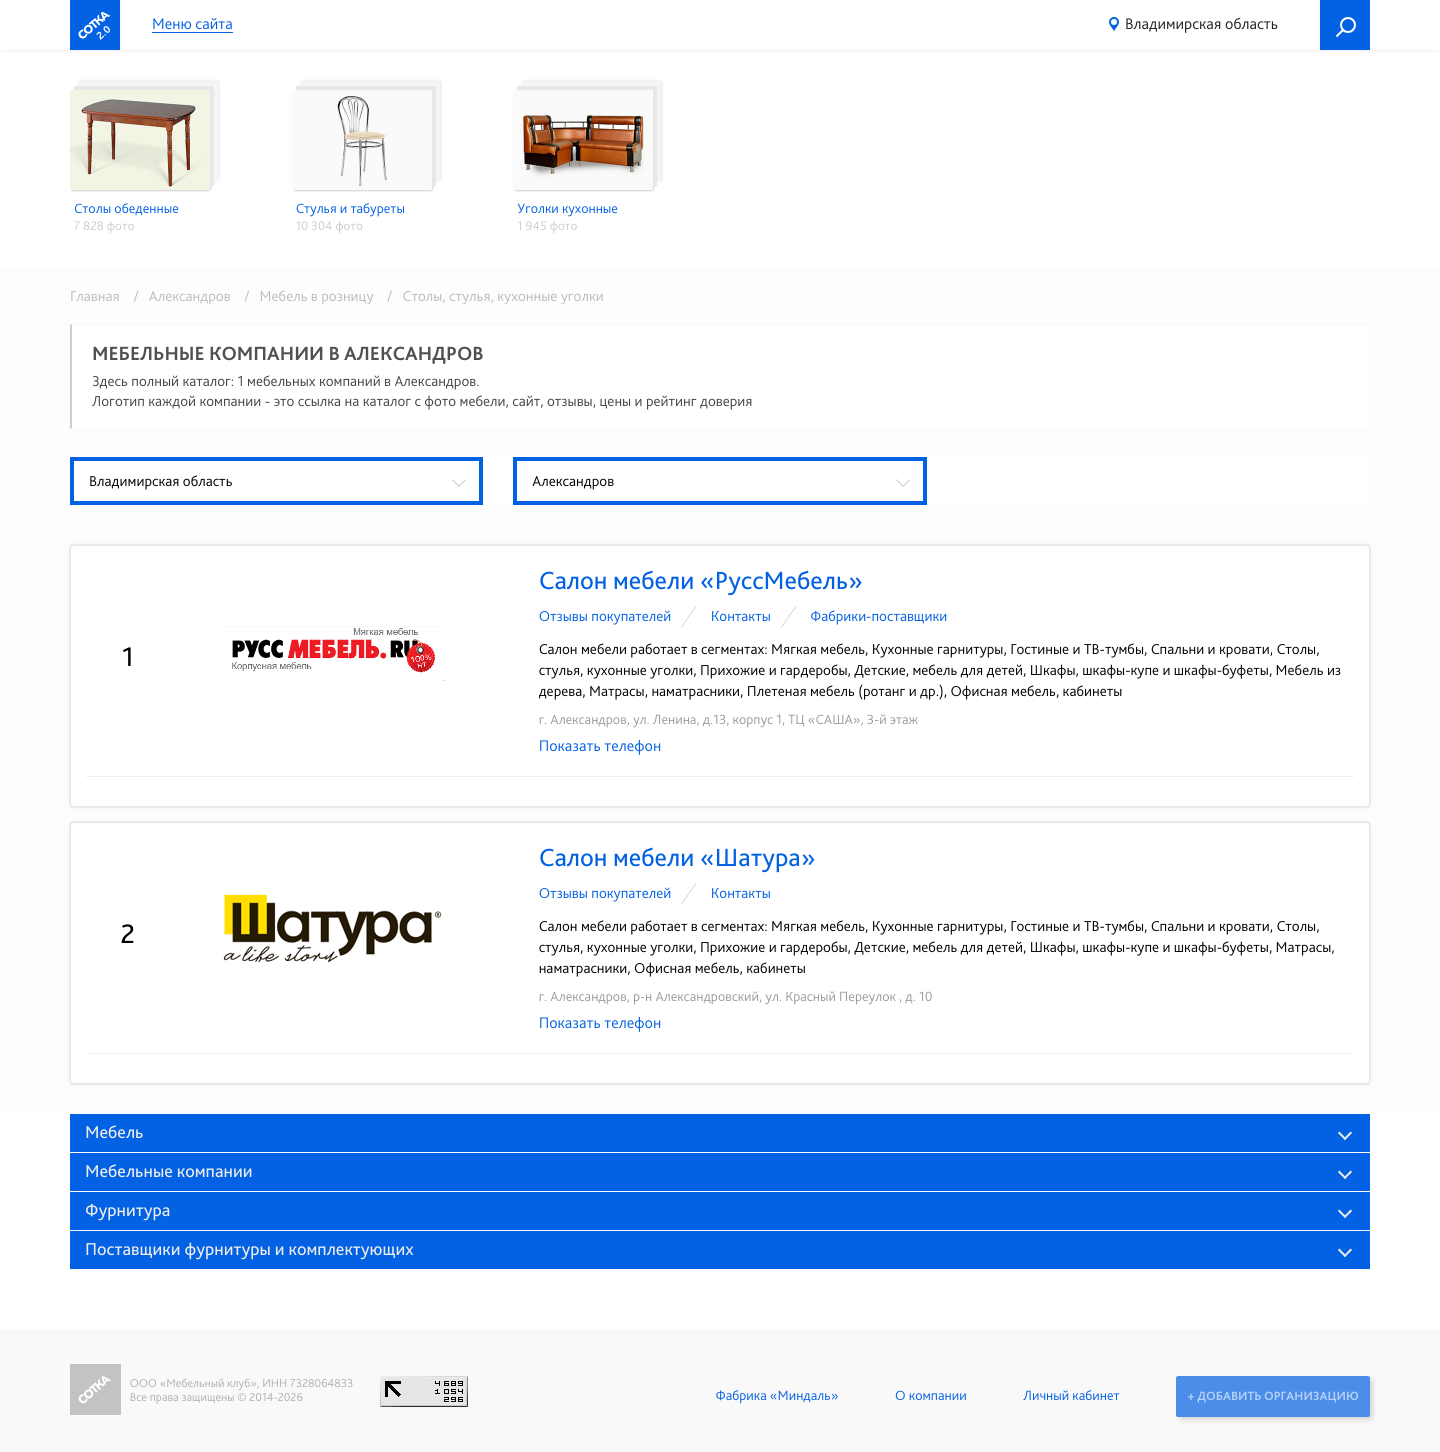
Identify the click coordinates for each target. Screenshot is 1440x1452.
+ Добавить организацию (1272, 1396)
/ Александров (178, 296)
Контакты (741, 616)
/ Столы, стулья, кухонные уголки (490, 296)
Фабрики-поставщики (878, 616)
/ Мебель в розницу (305, 296)
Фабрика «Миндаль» (775, 1396)
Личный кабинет (1070, 1396)
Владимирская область (1201, 23)
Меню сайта (192, 24)
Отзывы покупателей (605, 616)
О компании (929, 1396)
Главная (95, 296)
